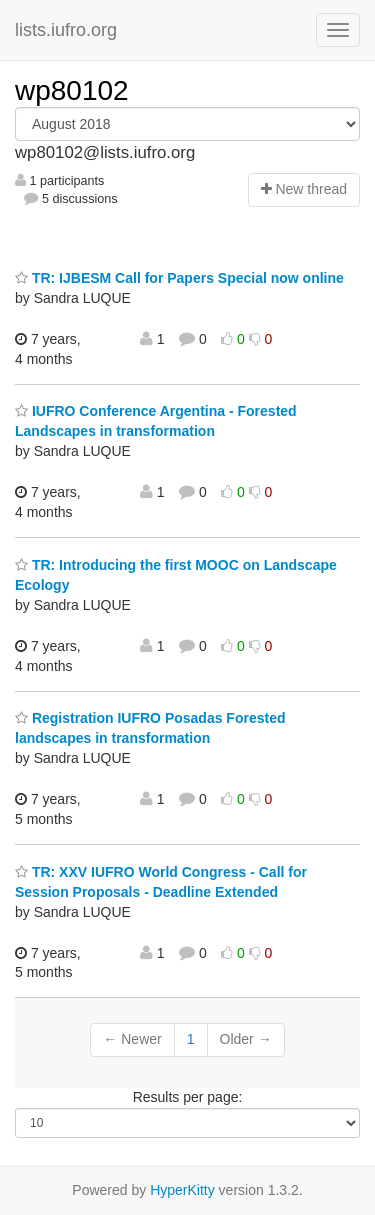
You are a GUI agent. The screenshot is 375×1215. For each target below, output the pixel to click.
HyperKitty (182, 1190)
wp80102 (72, 90)
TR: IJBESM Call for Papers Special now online (179, 278)
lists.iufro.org (66, 30)
